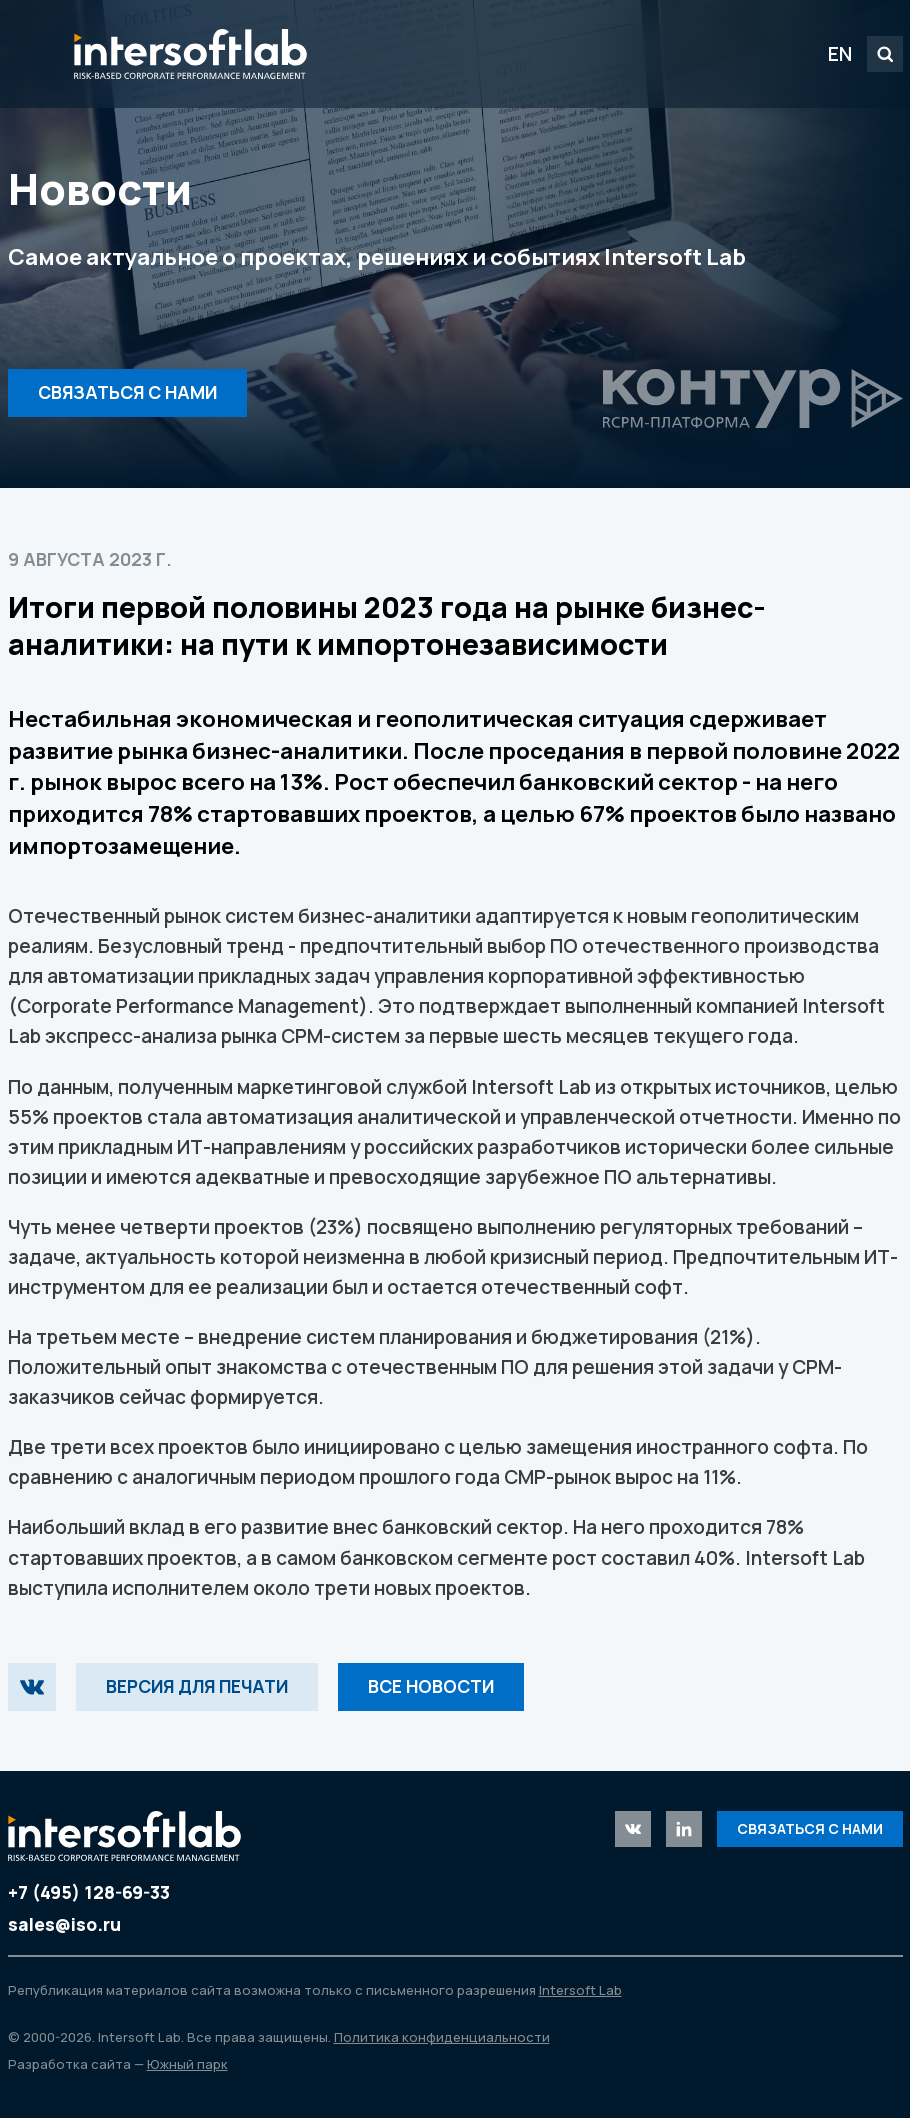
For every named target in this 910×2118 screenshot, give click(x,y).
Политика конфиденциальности (442, 2037)
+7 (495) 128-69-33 (89, 1892)
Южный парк (187, 2064)
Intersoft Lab (190, 54)
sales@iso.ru (64, 1924)
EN (840, 54)
